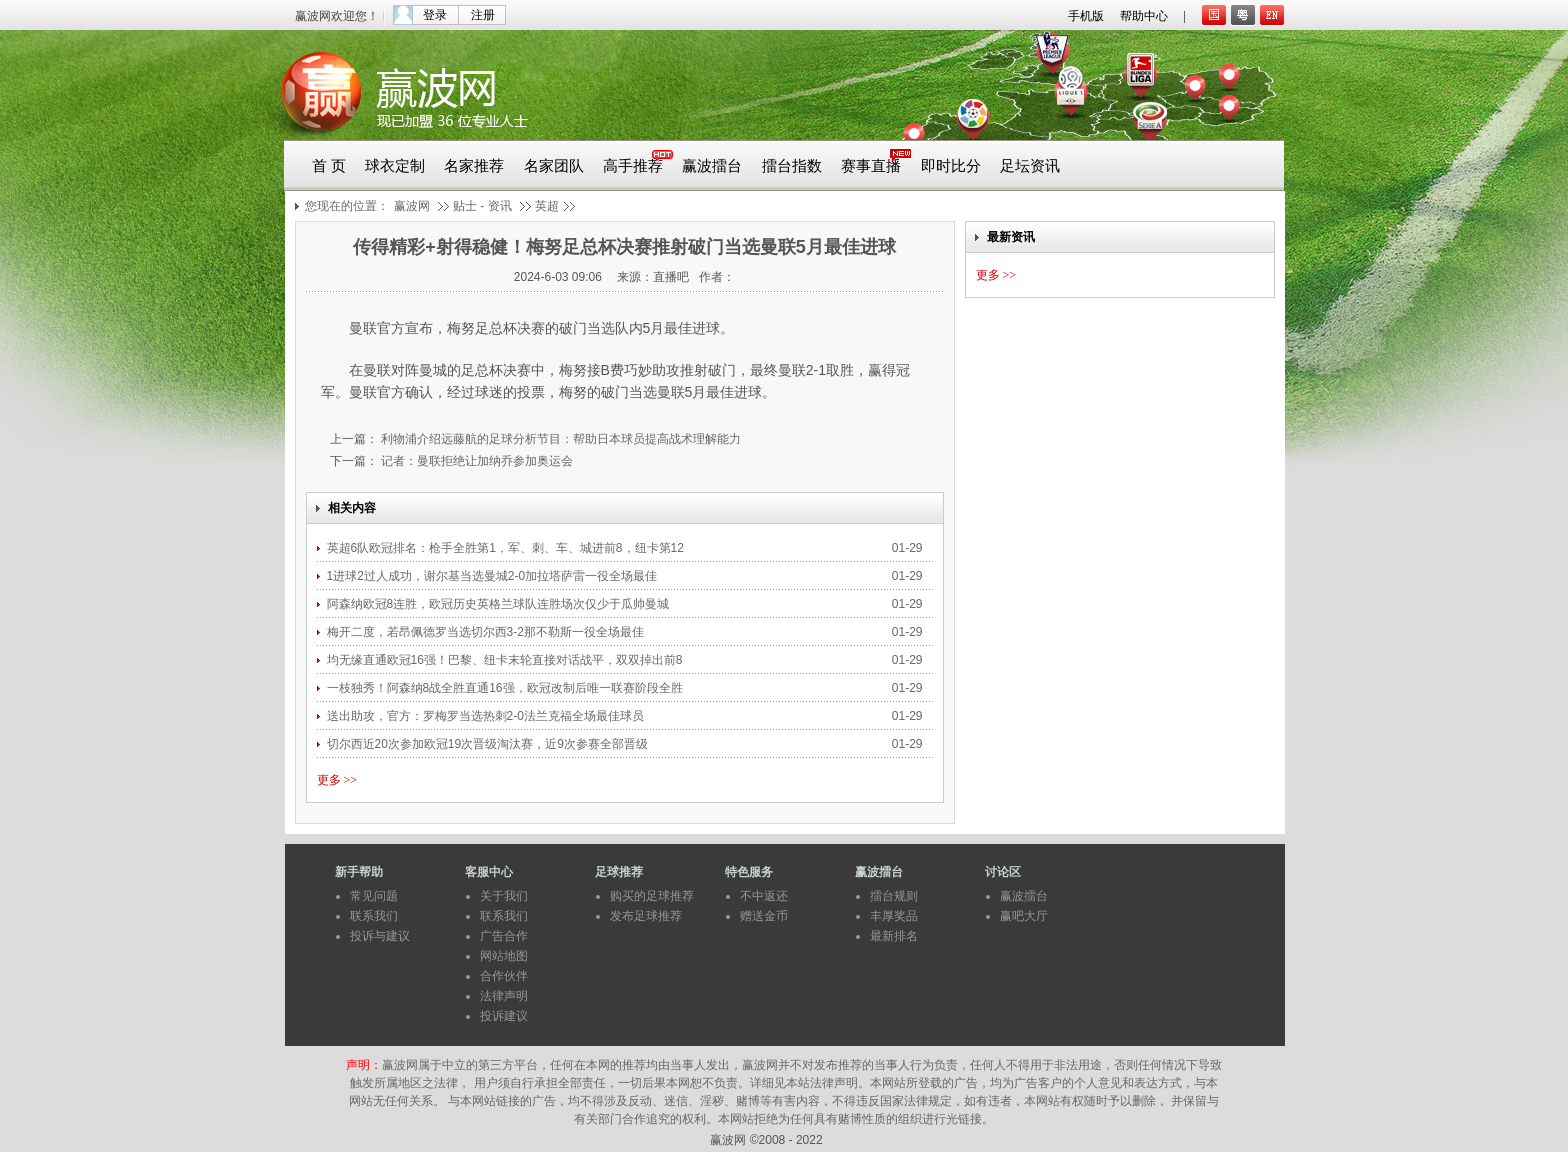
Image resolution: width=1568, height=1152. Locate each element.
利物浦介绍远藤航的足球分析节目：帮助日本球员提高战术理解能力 (559, 439)
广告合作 (504, 936)
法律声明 (504, 996)
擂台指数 (792, 166)
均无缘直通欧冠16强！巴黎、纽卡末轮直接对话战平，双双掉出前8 (506, 660)
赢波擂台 (712, 166)
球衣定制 (395, 166)
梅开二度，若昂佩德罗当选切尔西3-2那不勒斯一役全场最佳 (485, 632)
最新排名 (894, 936)
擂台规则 (894, 896)
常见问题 (374, 896)
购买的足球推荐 (652, 896)
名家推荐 (474, 166)
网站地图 (504, 956)
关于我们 (504, 896)
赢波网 (412, 206)
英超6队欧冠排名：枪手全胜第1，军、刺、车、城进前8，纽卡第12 (507, 548)
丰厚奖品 (894, 916)
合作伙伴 (504, 976)
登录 (435, 15)
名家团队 (554, 166)
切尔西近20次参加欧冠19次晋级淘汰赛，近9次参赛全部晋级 (487, 744)
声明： (364, 1065)
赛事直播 (871, 166)
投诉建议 (504, 1016)
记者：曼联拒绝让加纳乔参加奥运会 (475, 461)
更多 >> (337, 780)
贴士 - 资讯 (482, 206)
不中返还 (764, 896)
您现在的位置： (347, 206)
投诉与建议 (380, 936)
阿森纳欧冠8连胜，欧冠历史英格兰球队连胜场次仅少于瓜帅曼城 (500, 604)
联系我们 (374, 916)
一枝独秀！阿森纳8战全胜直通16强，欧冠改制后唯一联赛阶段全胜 (506, 688)
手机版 (1086, 16)
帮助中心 (1144, 16)
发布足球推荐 (646, 916)
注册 (483, 15)
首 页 (329, 166)
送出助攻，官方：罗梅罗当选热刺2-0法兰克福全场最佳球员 (485, 716)
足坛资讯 (1030, 166)
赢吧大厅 (1024, 916)
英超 (547, 206)
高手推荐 (633, 166)
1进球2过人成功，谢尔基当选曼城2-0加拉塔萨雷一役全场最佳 (492, 576)
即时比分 (951, 166)
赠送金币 (764, 916)
